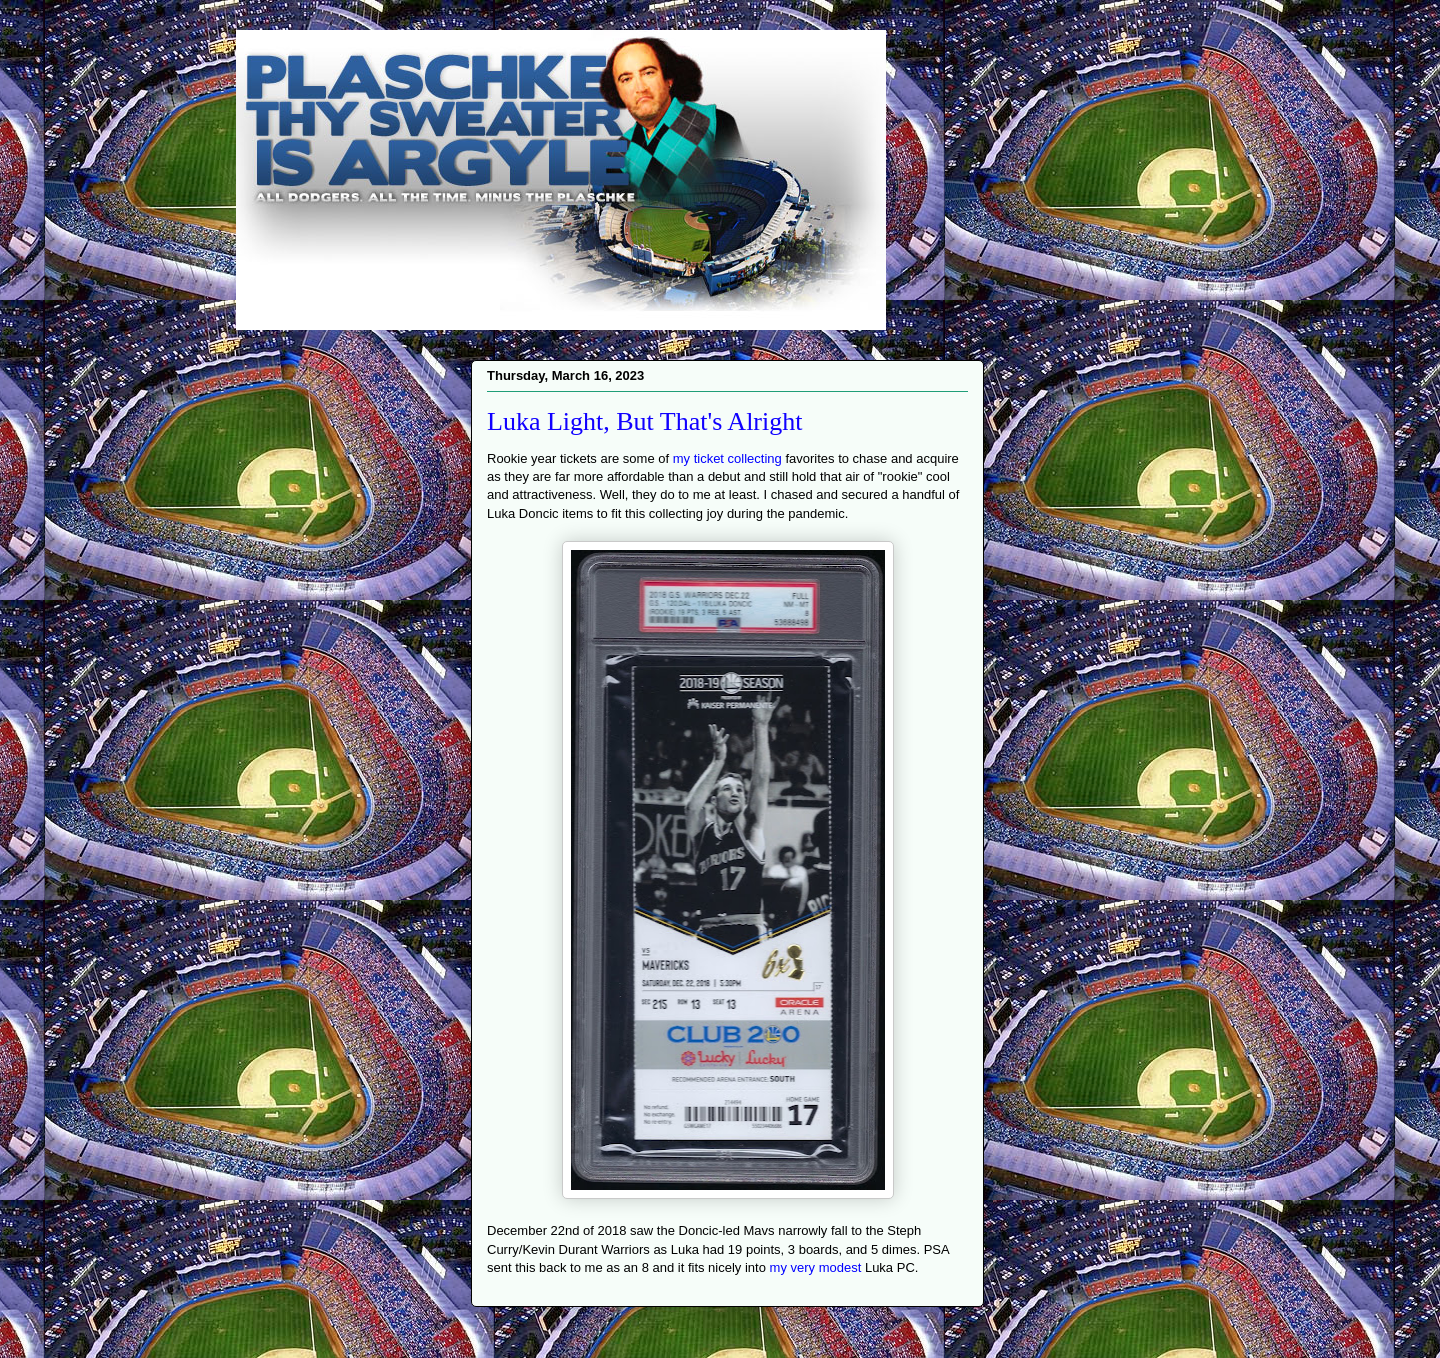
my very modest (816, 1267)
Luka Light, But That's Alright (644, 421)
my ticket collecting (727, 458)
